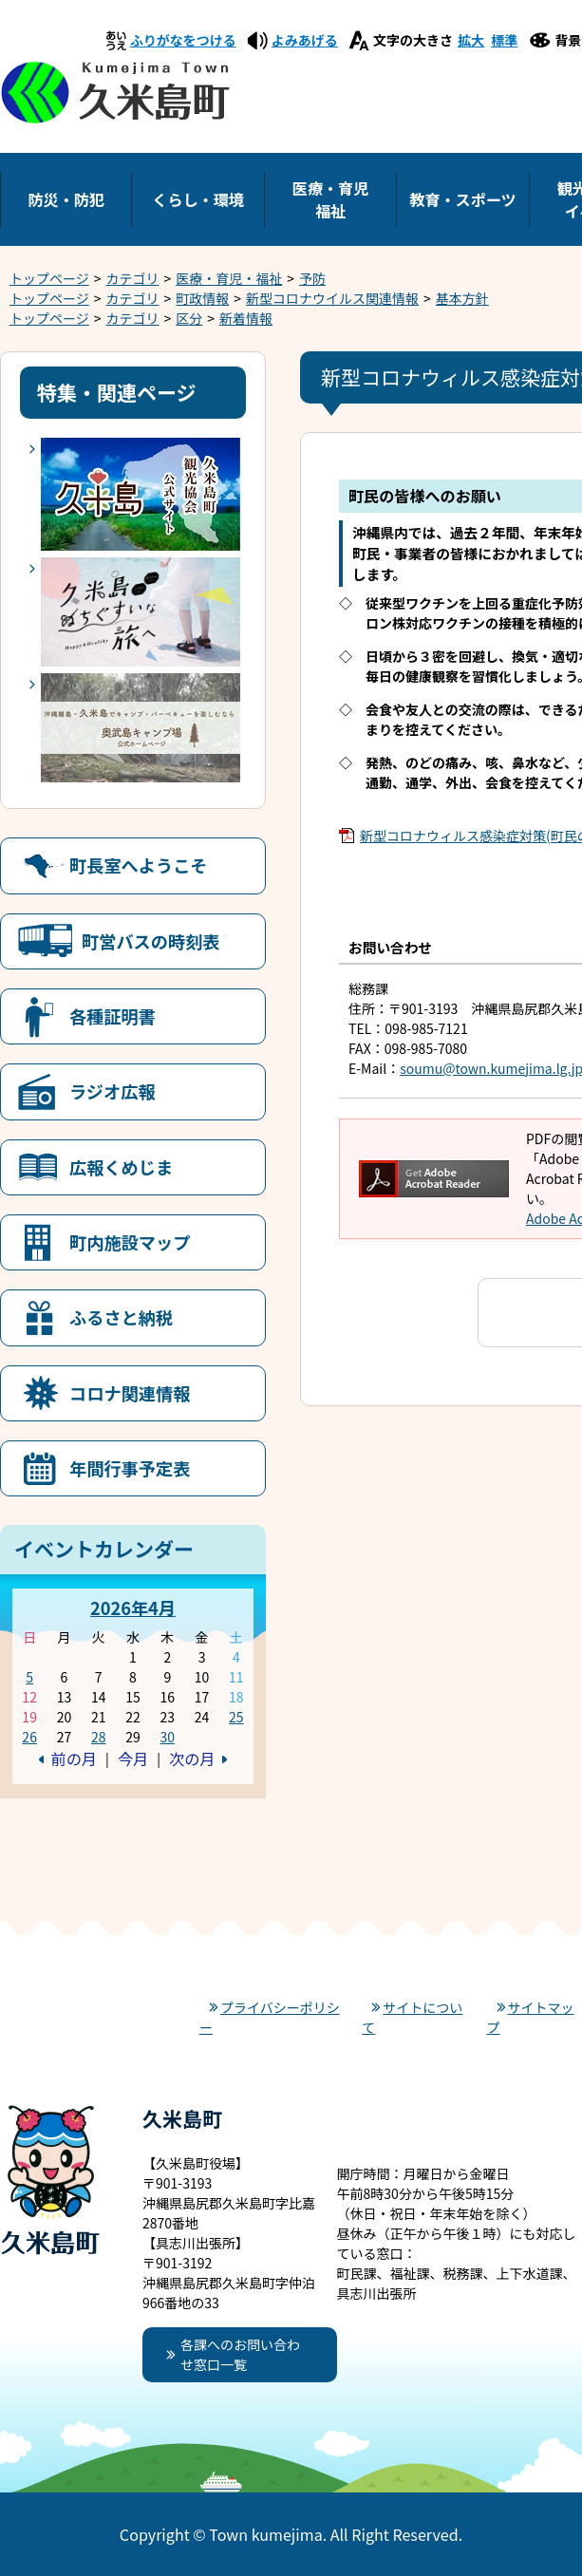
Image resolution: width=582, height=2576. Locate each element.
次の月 (192, 1758)
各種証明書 (112, 1016)
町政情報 (202, 298)
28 (98, 1736)
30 (167, 1736)
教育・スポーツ (462, 199)
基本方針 (462, 298)
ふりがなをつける (183, 39)
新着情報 (245, 318)
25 (236, 1716)
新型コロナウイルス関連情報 (332, 298)
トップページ (49, 278)
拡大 (471, 39)
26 (29, 1736)
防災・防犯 (65, 199)
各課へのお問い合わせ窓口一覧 (240, 2354)
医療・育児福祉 (330, 199)
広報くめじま (121, 1167)
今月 (133, 1758)
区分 (189, 318)
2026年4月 (133, 1607)
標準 (504, 39)
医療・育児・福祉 (229, 278)
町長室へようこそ (138, 865)
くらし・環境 (198, 199)
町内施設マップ (129, 1242)
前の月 (74, 1758)
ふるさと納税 (121, 1317)
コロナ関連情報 (129, 1393)
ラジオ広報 (112, 1091)
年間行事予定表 (129, 1468)
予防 (312, 278)
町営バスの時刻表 (151, 941)
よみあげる (305, 39)
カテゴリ (133, 278)
